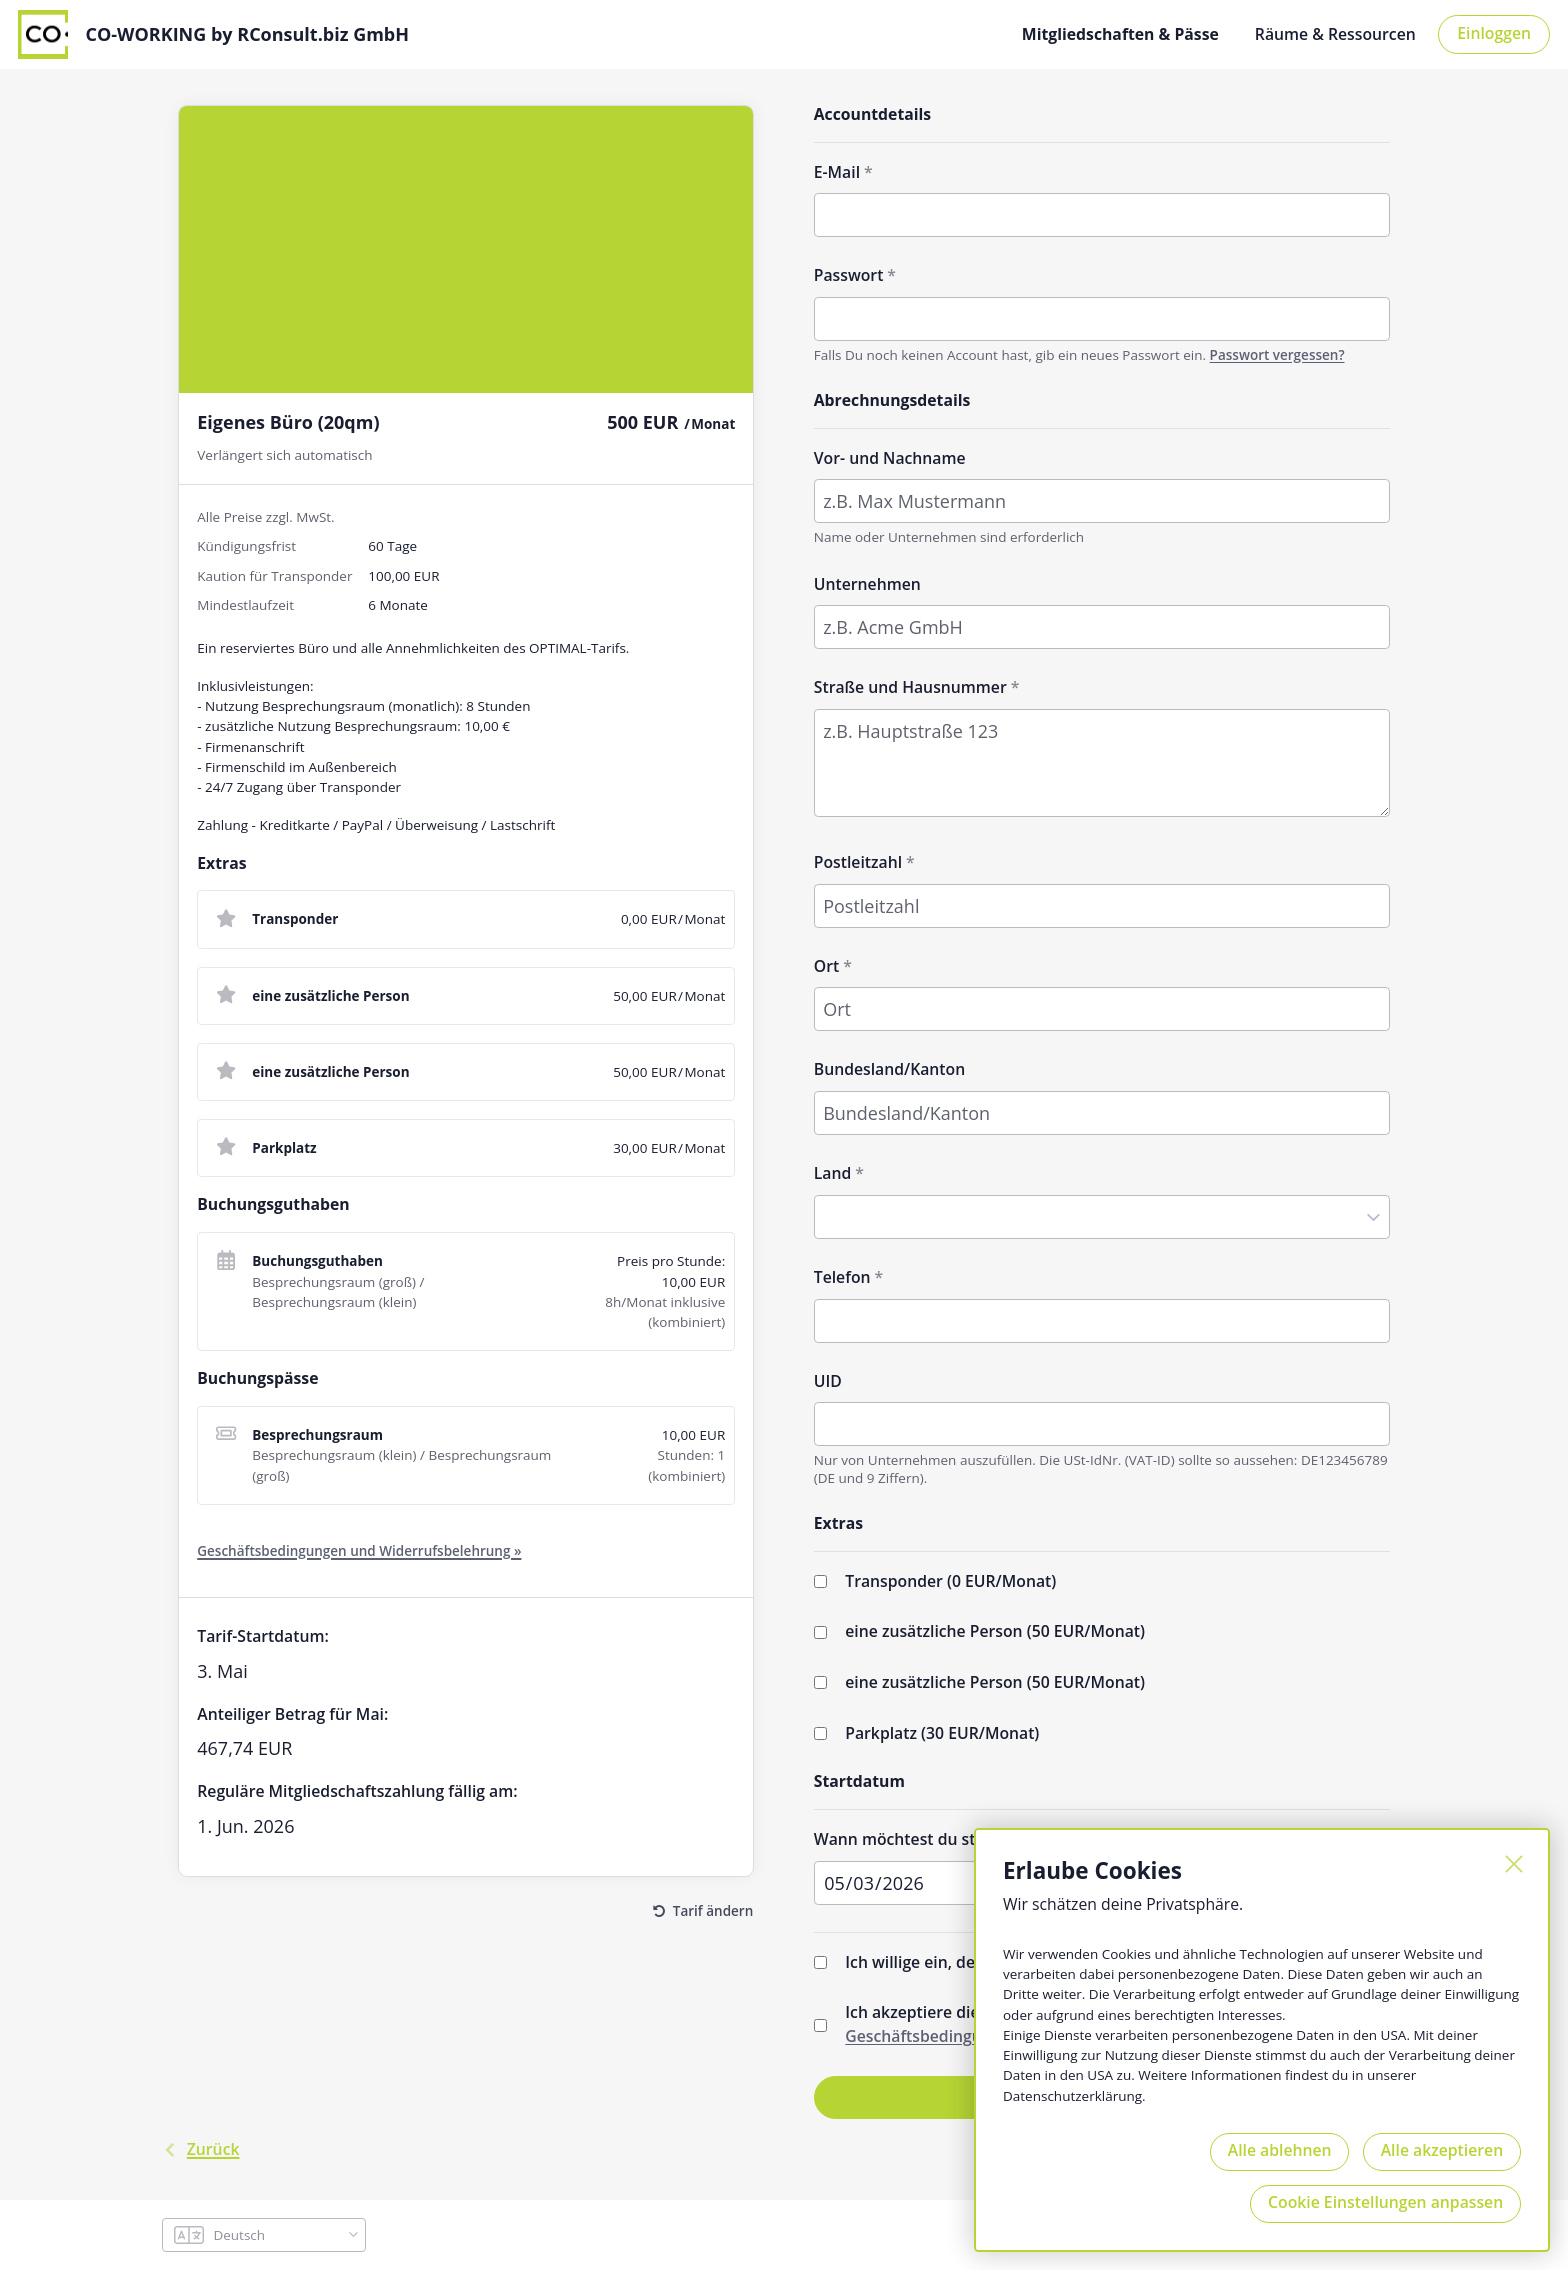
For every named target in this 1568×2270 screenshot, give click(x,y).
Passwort (849, 274)
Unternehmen (867, 583)
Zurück (200, 2149)
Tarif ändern (713, 1910)
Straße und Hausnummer (910, 686)
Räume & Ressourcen (1335, 33)
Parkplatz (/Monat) (942, 1731)
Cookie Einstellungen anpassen (1384, 2202)
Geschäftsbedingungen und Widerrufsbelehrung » (359, 1550)
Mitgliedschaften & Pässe (1120, 33)
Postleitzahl (858, 861)
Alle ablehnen (1276, 2149)
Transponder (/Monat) (950, 1580)
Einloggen (1494, 32)
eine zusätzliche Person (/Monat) (995, 1630)
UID (828, 1379)
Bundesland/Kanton (889, 1068)
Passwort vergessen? (1277, 353)
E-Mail (837, 171)
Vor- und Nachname (890, 456)
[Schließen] (1512, 1864)
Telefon (842, 1276)
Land (833, 1172)
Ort (826, 965)
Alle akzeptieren (1440, 2149)
